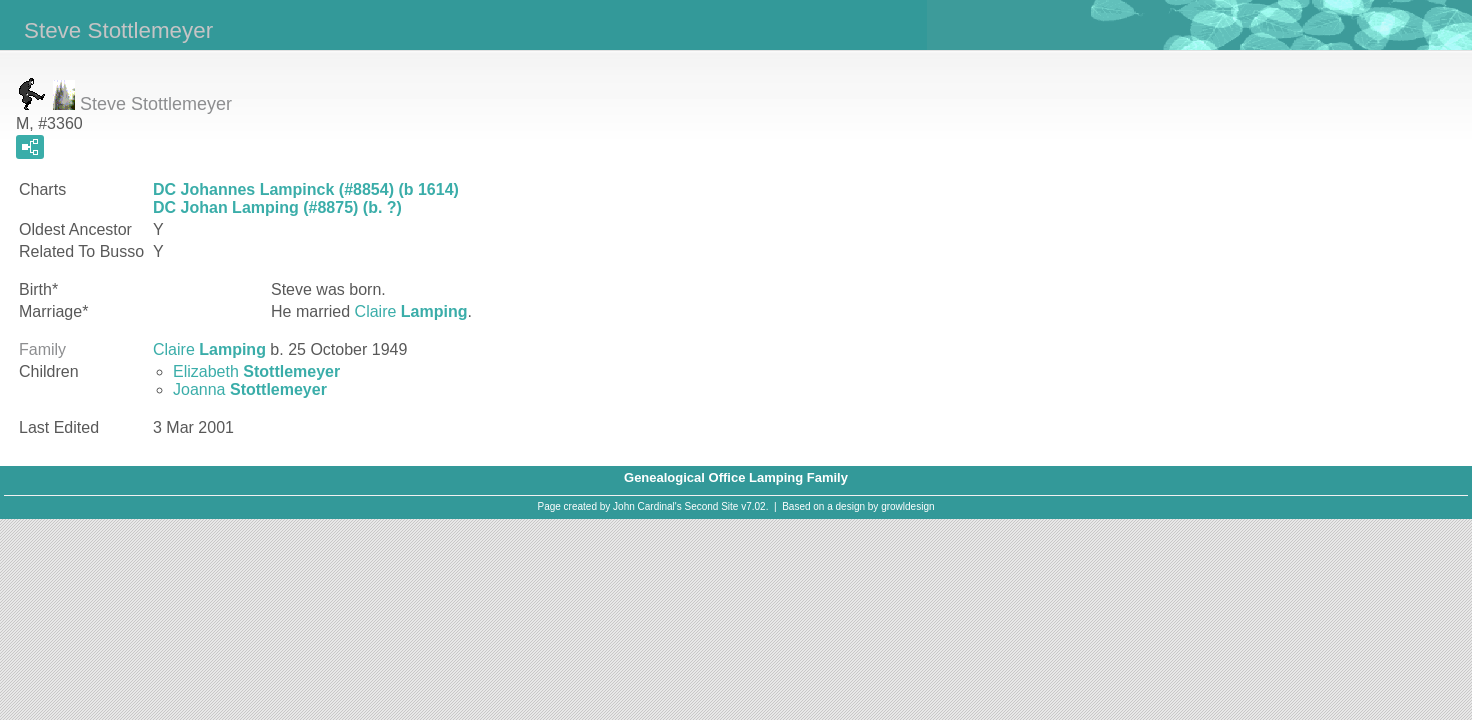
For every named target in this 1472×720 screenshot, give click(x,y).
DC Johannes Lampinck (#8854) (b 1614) (306, 189)
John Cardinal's (647, 506)
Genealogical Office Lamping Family (736, 477)
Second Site (712, 506)
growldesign (907, 506)
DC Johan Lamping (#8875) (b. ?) (277, 207)
